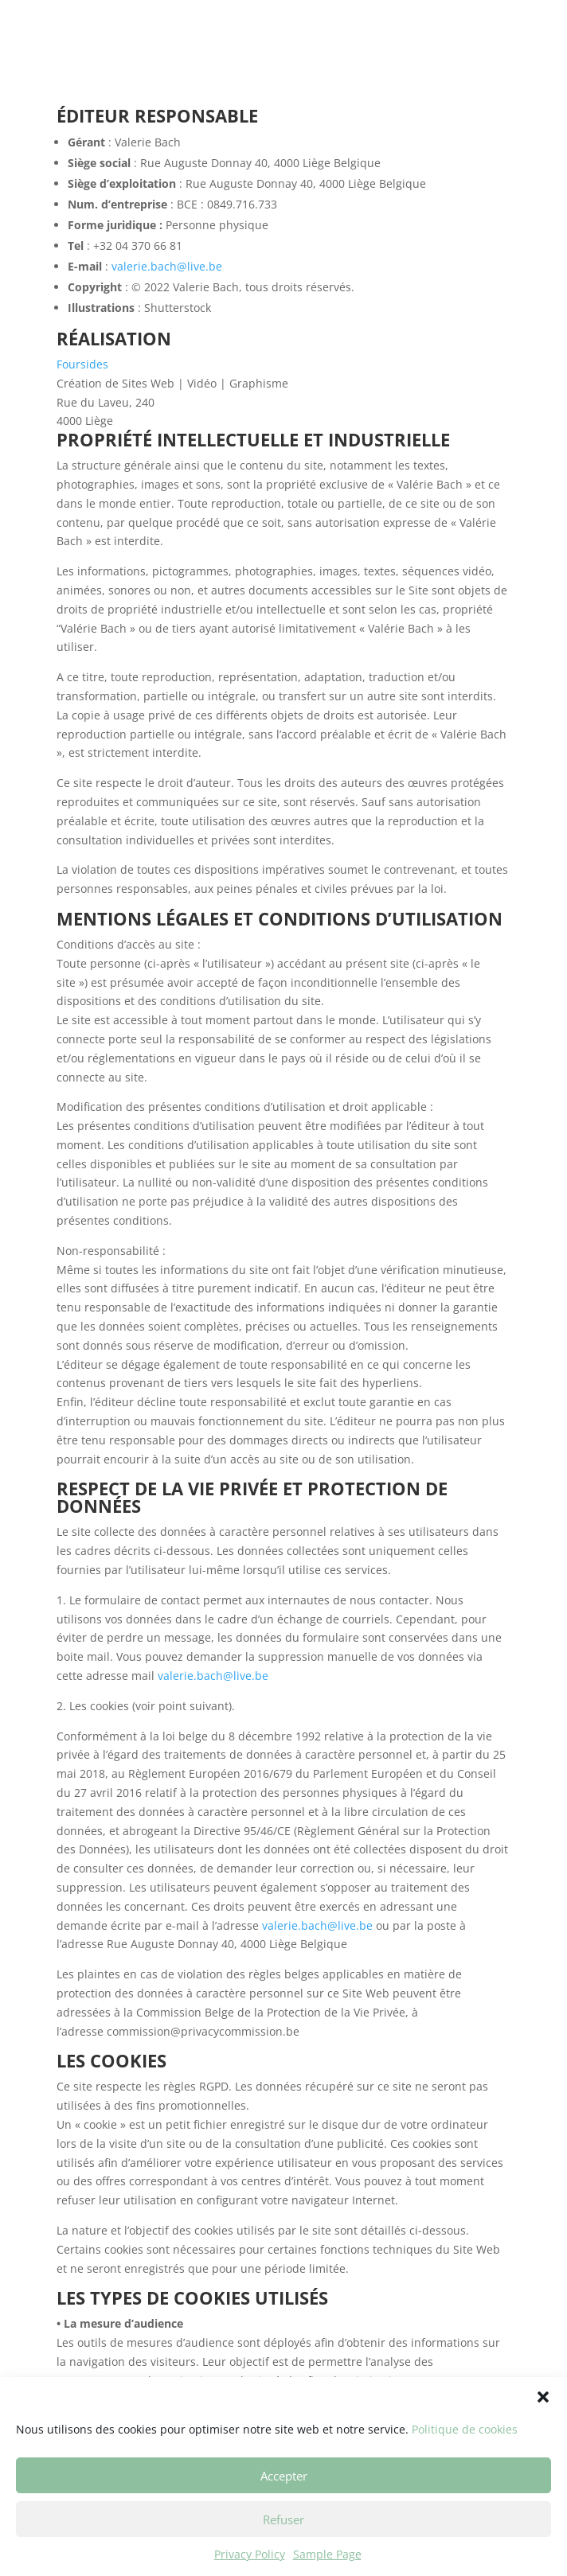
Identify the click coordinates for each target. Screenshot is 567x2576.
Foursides (82, 364)
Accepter (283, 2507)
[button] (543, 2429)
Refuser (283, 2550)
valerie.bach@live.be (166, 266)
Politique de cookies (465, 2461)
